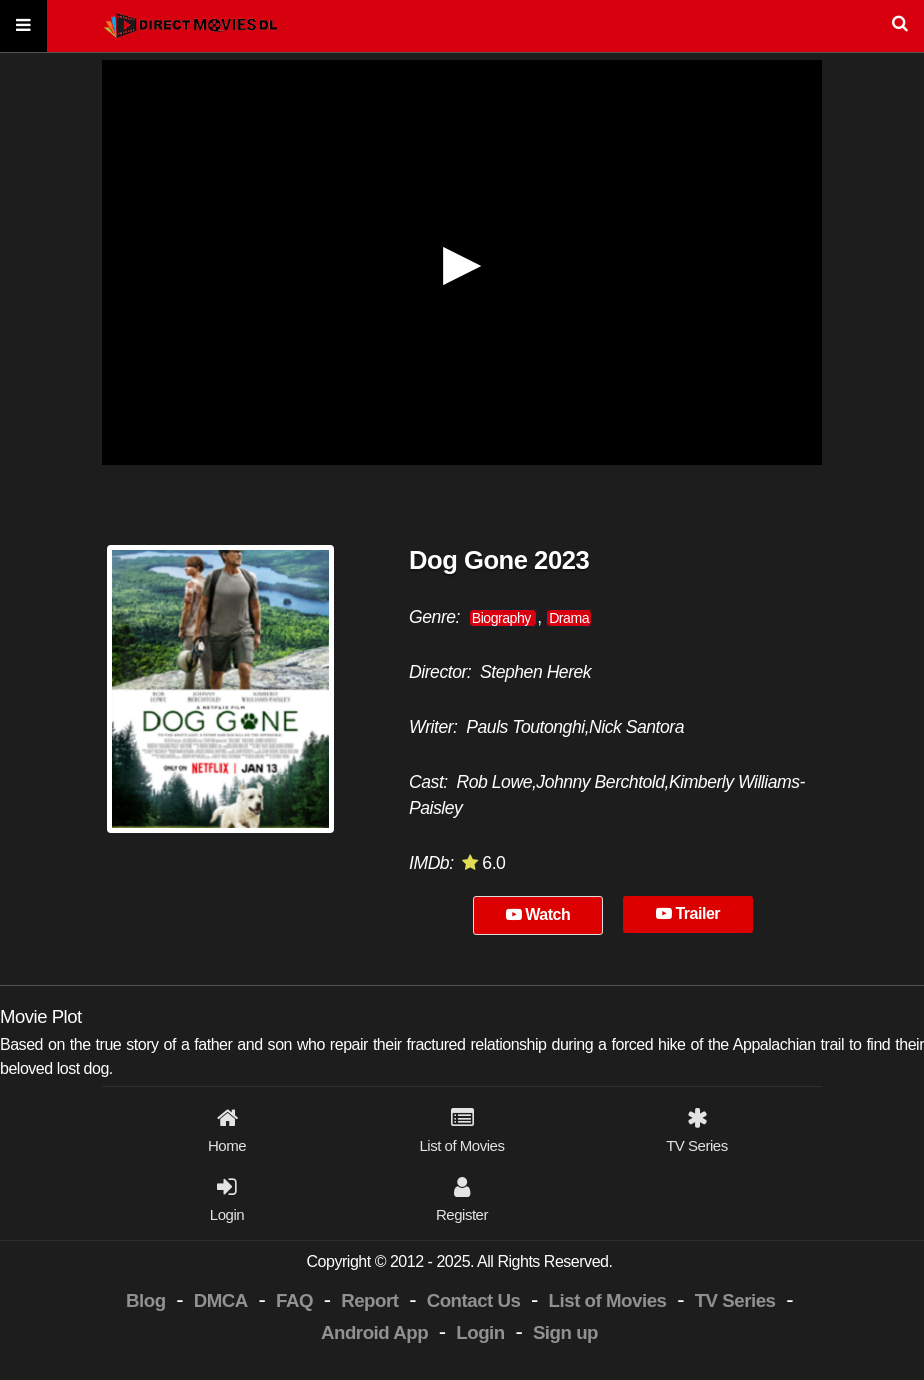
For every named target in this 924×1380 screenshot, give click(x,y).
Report (369, 1300)
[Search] (462, 26)
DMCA (221, 1300)
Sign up (565, 1332)
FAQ (294, 1300)
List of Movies (608, 1300)
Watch (538, 914)
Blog (146, 1300)
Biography (503, 618)
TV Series (735, 1300)
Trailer (688, 913)
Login (480, 1332)
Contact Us (474, 1300)
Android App (374, 1332)
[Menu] (23, 26)
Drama (569, 618)
